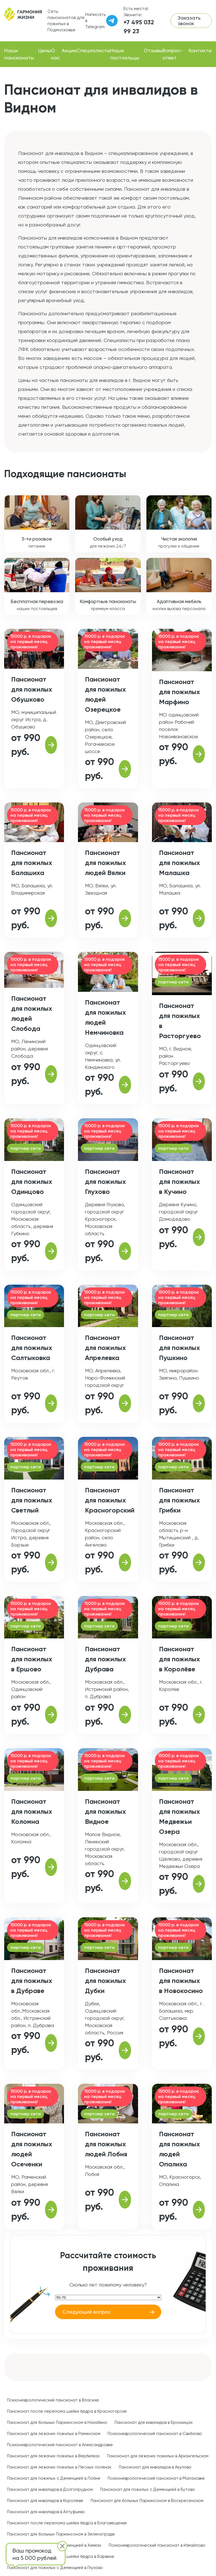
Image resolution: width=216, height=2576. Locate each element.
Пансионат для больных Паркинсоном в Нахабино (57, 2422)
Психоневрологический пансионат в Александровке (60, 2444)
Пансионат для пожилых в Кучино (179, 1181)
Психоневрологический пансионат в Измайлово (157, 2545)
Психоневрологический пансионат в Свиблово (155, 2433)
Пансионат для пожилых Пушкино (179, 1348)
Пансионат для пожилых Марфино (179, 692)
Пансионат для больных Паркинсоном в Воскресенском (147, 2500)
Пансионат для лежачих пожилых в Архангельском (157, 2455)
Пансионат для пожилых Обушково (31, 689)
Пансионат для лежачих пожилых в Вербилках (53, 2455)
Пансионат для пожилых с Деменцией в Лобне (53, 2478)
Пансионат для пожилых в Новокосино (181, 1980)
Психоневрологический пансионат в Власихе (53, 2400)
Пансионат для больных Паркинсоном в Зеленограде (61, 2534)
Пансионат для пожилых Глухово (105, 1181)
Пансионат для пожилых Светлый (31, 1500)
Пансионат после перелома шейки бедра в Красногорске (67, 2411)
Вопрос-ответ (172, 54)
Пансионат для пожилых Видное (105, 1811)
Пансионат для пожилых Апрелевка (105, 1348)
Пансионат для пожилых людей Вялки (105, 863)
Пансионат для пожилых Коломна (31, 1811)
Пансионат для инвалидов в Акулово (155, 2467)
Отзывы (153, 50)
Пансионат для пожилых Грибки (179, 1500)
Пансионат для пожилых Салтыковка (31, 1348)
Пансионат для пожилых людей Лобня (106, 2144)
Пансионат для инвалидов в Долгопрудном (50, 2489)
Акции (69, 50)
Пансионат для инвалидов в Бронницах (154, 2422)
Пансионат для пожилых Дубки (105, 1980)
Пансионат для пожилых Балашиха (31, 863)
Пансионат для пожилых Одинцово (31, 1181)
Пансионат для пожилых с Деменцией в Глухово (55, 2567)
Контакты (200, 50)
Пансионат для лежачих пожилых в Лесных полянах (59, 2467)
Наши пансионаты (19, 54)
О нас (55, 54)
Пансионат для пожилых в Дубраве (31, 1980)
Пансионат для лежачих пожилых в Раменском (53, 2433)
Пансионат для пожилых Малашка (179, 863)
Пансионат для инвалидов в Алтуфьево (46, 2511)
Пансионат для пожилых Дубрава (105, 1659)
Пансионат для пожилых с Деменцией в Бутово (147, 2489)
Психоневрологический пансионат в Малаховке (156, 2478)
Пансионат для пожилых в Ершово (31, 1659)
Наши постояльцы (124, 54)
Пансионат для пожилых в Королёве (179, 1659)
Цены (44, 50)
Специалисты (93, 50)
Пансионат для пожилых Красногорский (109, 1500)
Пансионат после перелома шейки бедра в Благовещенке (67, 2522)
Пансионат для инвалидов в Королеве (45, 2500)
